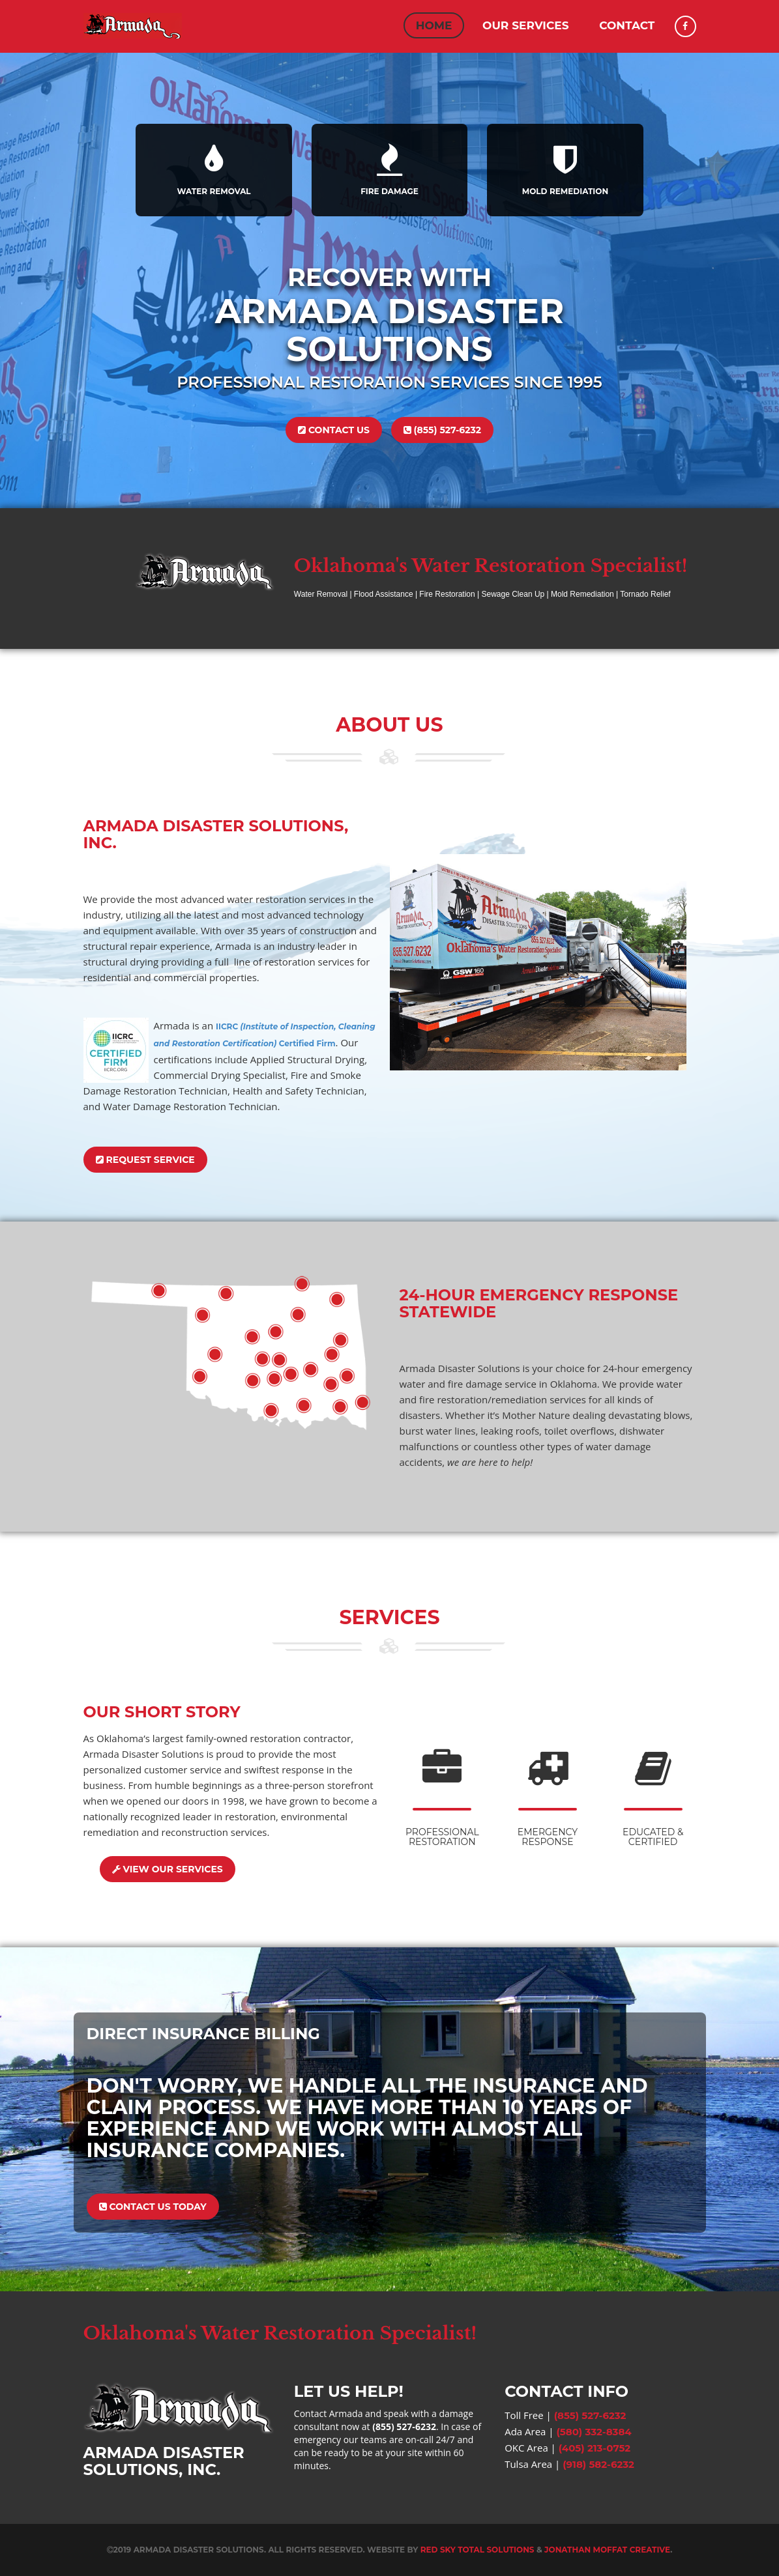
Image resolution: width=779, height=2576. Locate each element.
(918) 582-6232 (598, 2464)
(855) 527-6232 (442, 430)
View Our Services (167, 1869)
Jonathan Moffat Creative (607, 2550)
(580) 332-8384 (593, 2432)
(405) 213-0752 (594, 2448)
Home (434, 25)
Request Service (145, 1160)
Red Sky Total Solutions (477, 2550)
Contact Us (334, 430)
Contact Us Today (153, 2206)
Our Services (525, 25)
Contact (626, 25)
